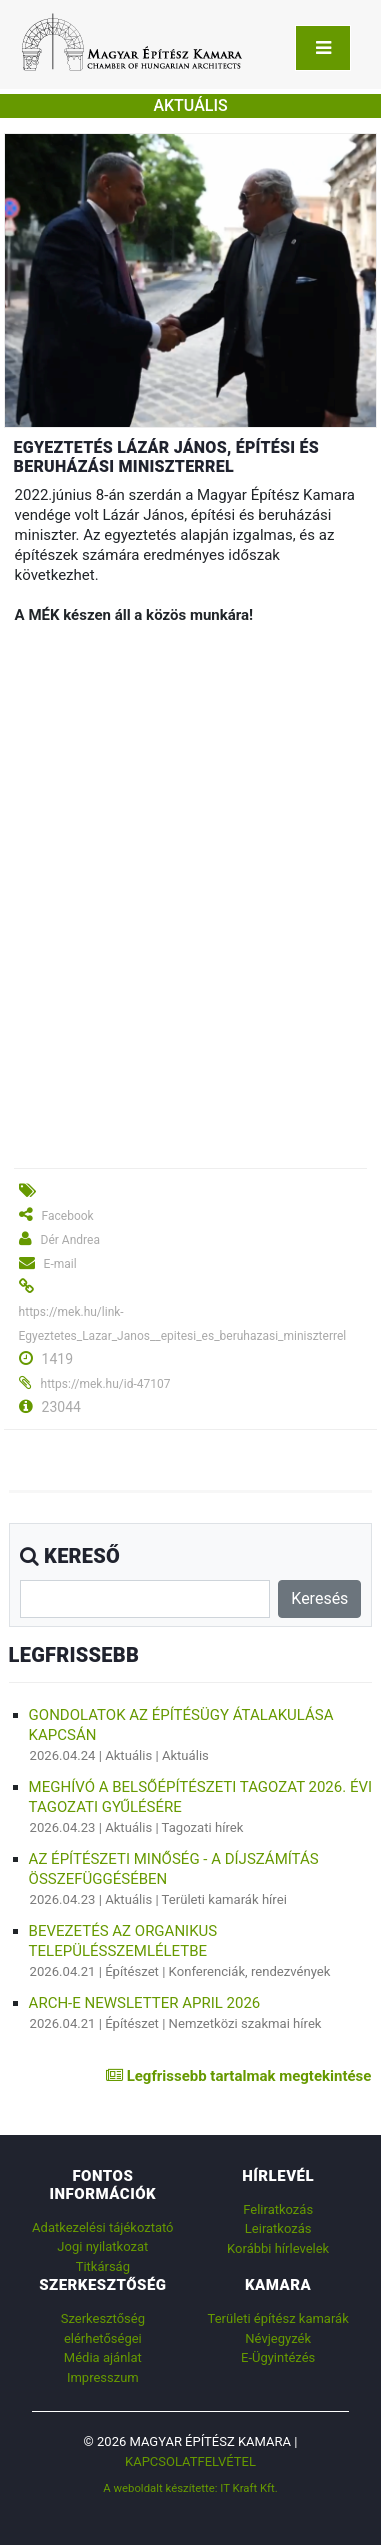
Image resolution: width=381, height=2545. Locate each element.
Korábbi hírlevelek (278, 2248)
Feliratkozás (278, 2209)
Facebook (68, 1216)
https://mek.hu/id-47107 (106, 1384)
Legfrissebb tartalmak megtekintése (238, 2076)
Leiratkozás (278, 2228)
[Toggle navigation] (323, 48)
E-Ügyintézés (278, 2357)
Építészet (132, 1971)
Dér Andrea (70, 1240)
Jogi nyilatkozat (102, 2246)
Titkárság (103, 2266)
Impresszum (103, 2377)
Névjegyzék (278, 2338)
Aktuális (128, 1755)
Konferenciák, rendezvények (250, 1971)
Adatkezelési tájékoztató (102, 2227)
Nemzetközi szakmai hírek (245, 2023)
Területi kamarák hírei (224, 1899)
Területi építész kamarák (278, 2318)
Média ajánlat (103, 2357)
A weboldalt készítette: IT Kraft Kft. (190, 2488)
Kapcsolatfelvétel (190, 2461)
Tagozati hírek (203, 1827)
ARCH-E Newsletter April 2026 (145, 2003)
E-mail (60, 1264)
